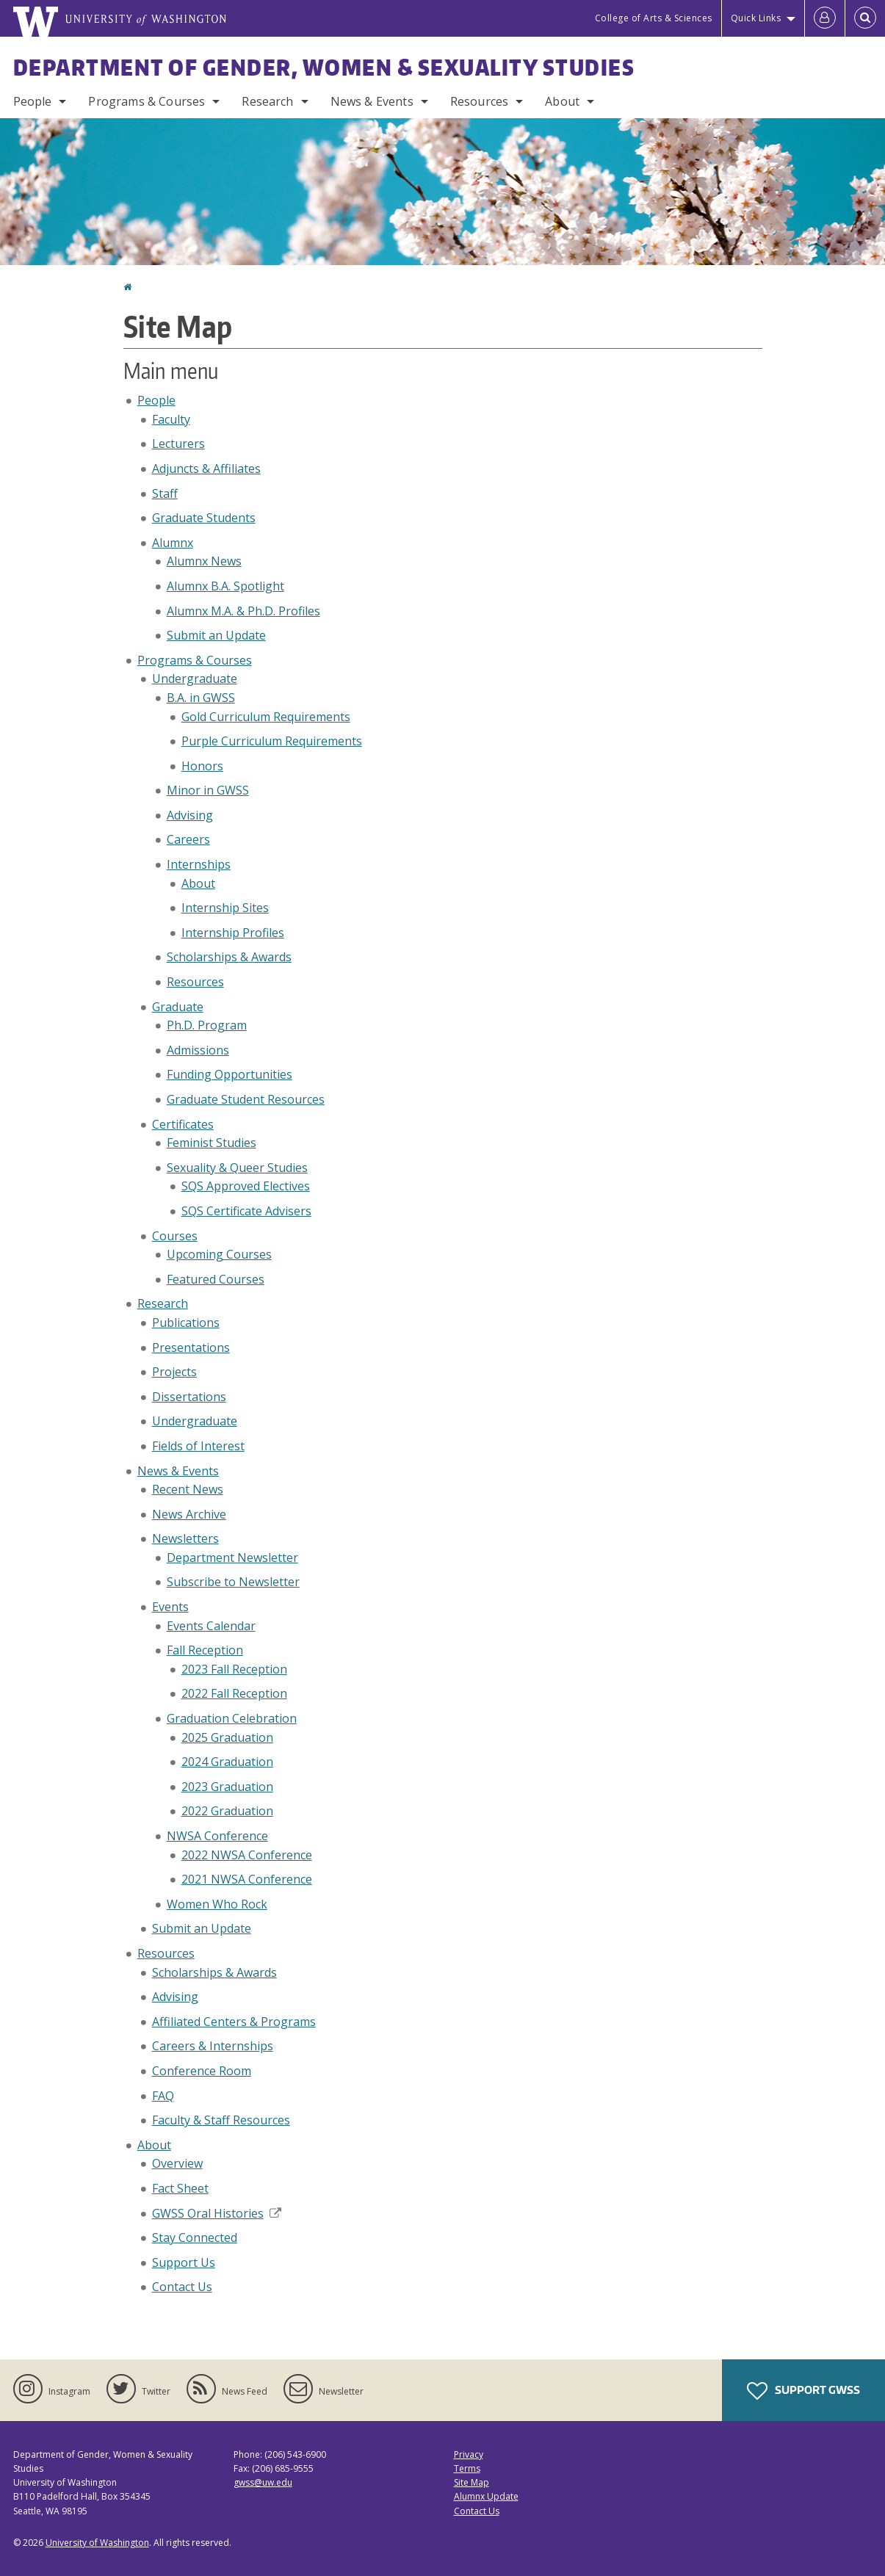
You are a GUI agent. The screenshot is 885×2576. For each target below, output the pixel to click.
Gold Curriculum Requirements (265, 717)
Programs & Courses (146, 101)
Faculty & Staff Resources (221, 2120)
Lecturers (178, 443)
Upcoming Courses (219, 1254)
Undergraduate (194, 678)
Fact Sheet (180, 2188)
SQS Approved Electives (245, 1186)
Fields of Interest (198, 1446)
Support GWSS (803, 2391)
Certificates (183, 1124)
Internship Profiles (232, 933)
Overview (177, 2163)
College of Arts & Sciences (653, 18)
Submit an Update (216, 635)
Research (267, 101)
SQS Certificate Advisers (246, 1211)
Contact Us (182, 2287)
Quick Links (756, 18)
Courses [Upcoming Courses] (175, 1236)
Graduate (177, 1007)
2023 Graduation (227, 1787)
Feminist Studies (211, 1143)
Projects (174, 1372)
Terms (467, 2468)
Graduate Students (204, 518)
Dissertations (189, 1397)
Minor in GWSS (208, 790)
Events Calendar (211, 1626)
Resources (479, 101)
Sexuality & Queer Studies (237, 1167)
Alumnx (172, 543)
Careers (188, 839)
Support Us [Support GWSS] (183, 2262)
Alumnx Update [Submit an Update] (486, 2496)
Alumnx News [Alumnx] (204, 561)
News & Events (371, 101)
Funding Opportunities (229, 1074)
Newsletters (185, 1538)
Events (170, 1607)
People (32, 101)
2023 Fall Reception (234, 1669)
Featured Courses (215, 1279)
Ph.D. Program (207, 1025)
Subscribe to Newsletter (233, 1582)
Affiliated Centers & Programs (234, 2022)
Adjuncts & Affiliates (206, 468)
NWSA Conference (217, 1836)
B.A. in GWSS (201, 698)
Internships (199, 864)
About (562, 101)
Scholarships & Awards (229, 957)
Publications (186, 1322)
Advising (190, 815)
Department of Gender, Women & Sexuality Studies (324, 67)
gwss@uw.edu (263, 2482)
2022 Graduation (227, 1811)
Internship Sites (225, 908)
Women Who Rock (217, 1904)
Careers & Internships (212, 2046)
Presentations (191, 1347)
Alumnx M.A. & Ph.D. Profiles (243, 611)
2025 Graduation (227, 1737)
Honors (202, 766)
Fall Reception (205, 1650)
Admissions (198, 1050)
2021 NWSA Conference (246, 1879)
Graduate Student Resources (246, 1099)
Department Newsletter (232, 1557)
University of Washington (97, 2542)
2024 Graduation (227, 1762)
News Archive (189, 1514)
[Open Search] (865, 18)
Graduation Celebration (232, 1718)
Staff (165, 493)
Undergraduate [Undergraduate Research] (194, 1421)
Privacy (468, 2454)
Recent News (187, 1489)
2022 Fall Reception (234, 1693)
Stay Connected (194, 2237)
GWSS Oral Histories (216, 2213)
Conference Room (201, 2071)
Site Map (471, 2482)
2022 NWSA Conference (246, 1855)
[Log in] (825, 18)
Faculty (171, 419)
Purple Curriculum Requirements (271, 741)
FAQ (163, 2096)
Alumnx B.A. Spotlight (225, 586)
